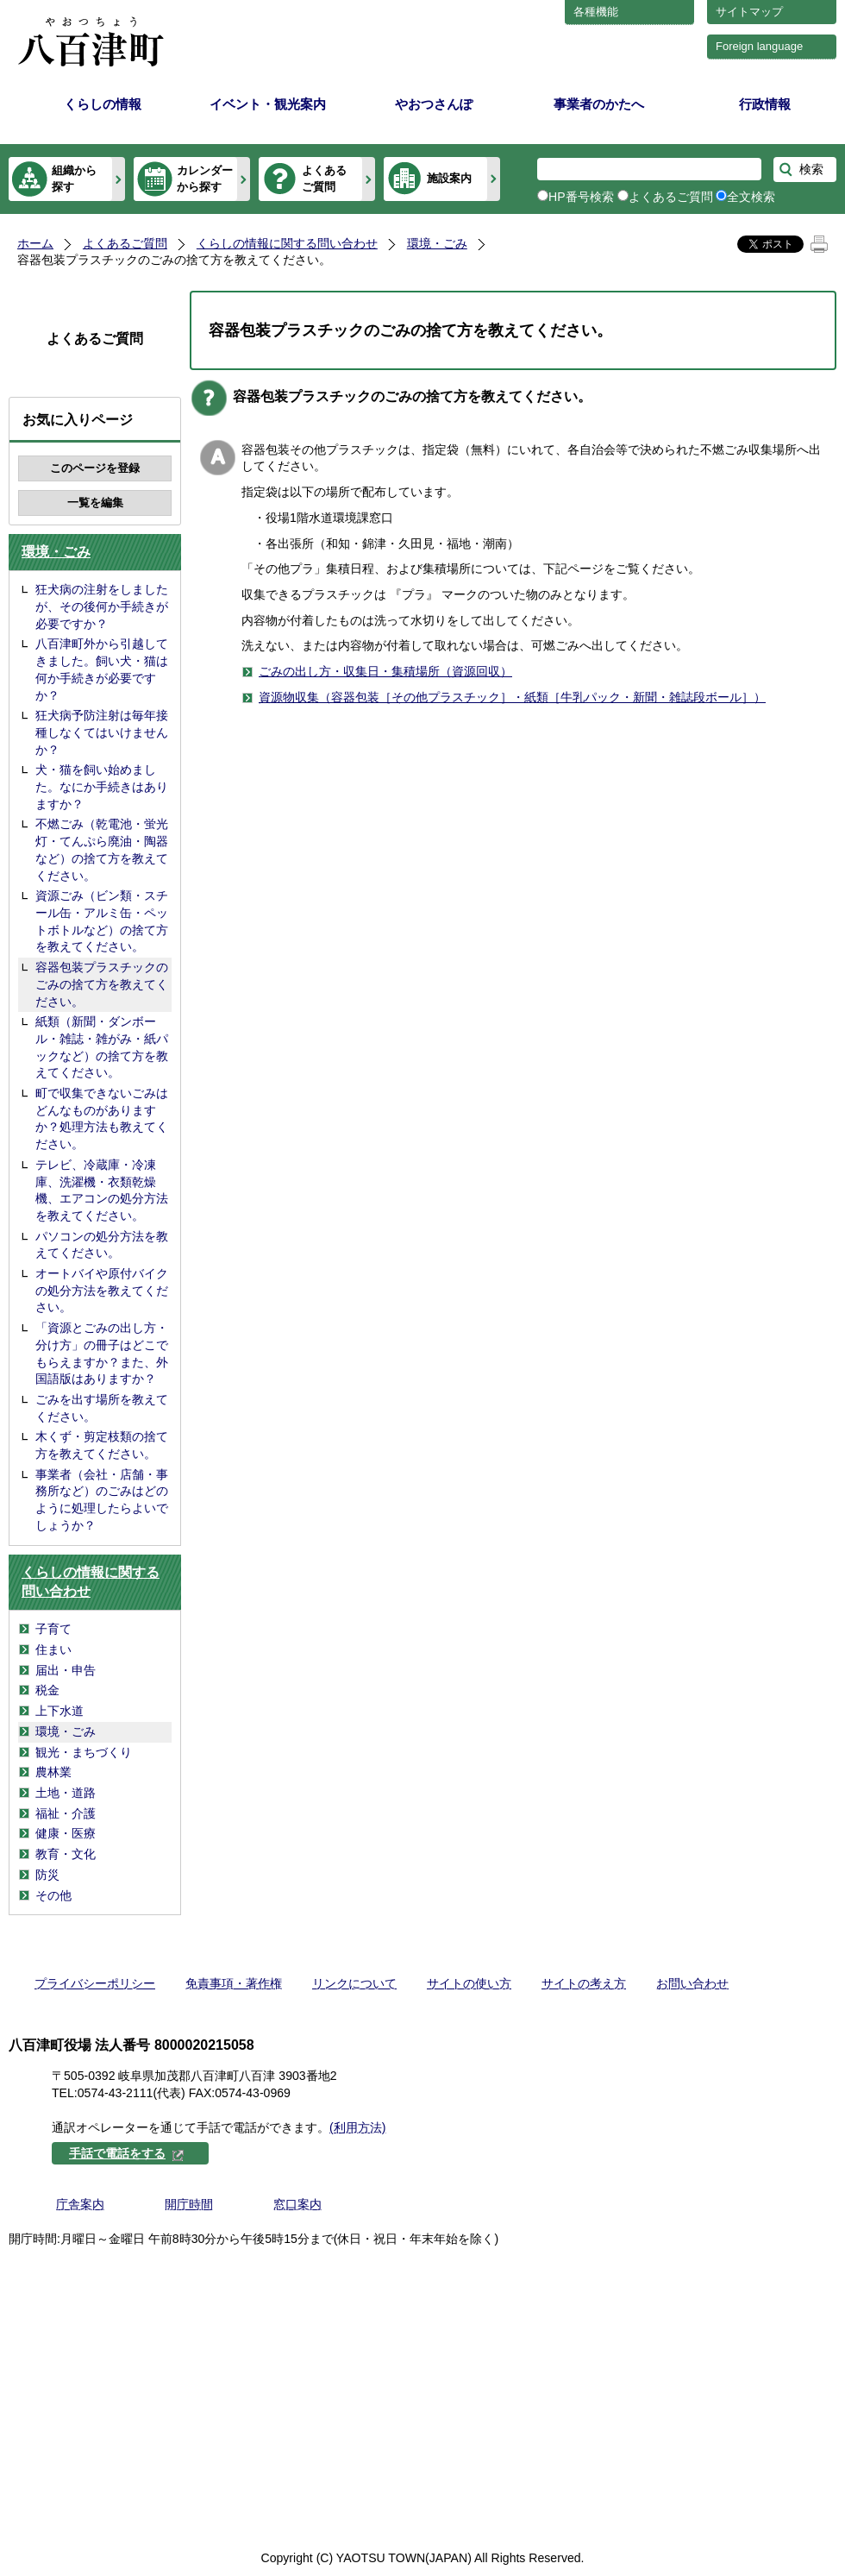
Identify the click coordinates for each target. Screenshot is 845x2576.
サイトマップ (749, 11)
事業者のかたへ (599, 104)
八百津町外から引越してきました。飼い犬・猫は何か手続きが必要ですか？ (101, 669)
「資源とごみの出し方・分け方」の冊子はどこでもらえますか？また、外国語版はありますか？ (101, 1353)
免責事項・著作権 (233, 1983)
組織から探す (74, 178)
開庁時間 (189, 2204)
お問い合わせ (692, 1983)
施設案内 (449, 178)
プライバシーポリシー (94, 1983)
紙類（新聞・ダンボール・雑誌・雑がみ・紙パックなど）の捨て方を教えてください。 (101, 1047)
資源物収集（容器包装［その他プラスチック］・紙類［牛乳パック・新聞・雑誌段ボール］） (512, 697)
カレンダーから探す (205, 178)
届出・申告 (65, 1670)
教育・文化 (65, 1854)
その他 (53, 1895)
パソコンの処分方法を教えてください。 (101, 1244)
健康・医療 (65, 1833)
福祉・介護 (65, 1813)
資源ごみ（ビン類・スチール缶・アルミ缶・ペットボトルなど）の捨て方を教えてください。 (101, 921)
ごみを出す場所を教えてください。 (101, 1407)
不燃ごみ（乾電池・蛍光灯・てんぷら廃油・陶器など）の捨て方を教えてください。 (101, 849)
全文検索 (751, 197)
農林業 (53, 1772)
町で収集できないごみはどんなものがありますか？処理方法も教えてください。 (101, 1118)
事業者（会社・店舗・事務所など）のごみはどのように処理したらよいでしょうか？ (101, 1499)
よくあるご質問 (324, 178)
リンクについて (354, 1983)
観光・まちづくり (83, 1752)
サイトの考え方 (583, 1983)
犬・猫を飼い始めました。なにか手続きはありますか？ (101, 786)
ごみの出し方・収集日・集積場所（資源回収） (385, 671)
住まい (53, 1649)
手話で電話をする (127, 2153)
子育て (53, 1629)
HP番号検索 (581, 197)
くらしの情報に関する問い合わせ (287, 243)
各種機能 (595, 11)
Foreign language (759, 46)
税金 (47, 1690)
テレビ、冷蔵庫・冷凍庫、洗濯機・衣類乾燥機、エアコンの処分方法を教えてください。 (101, 1190)
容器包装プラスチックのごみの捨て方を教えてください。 (101, 984)
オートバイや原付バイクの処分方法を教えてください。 (101, 1290)
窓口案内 (297, 2204)
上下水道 (59, 1711)
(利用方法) (357, 2127)
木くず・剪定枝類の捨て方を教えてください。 (101, 1445)
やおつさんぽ (434, 104)
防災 (47, 1875)
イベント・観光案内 (268, 104)
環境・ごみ (437, 243)
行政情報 (765, 104)
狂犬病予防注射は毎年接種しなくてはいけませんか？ (101, 732)
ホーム (35, 243)
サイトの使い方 (469, 1983)
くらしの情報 (102, 104)
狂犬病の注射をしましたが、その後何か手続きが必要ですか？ (101, 606)
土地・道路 (65, 1793)
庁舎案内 (80, 2204)
